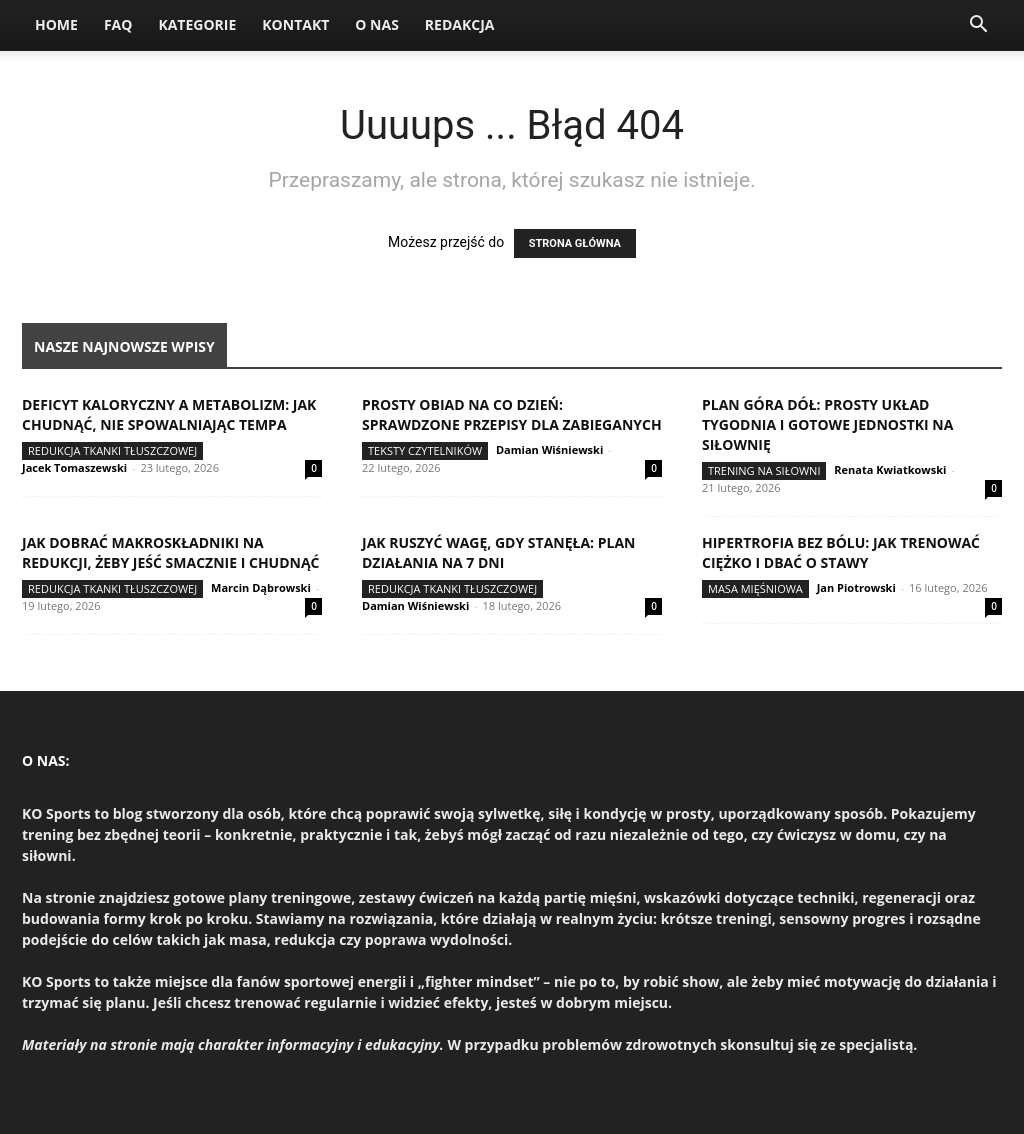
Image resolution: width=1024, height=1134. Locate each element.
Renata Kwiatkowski (890, 469)
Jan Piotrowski (856, 587)
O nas (377, 24)
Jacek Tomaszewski (74, 467)
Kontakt (295, 24)
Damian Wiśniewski (549, 449)
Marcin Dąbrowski (261, 587)
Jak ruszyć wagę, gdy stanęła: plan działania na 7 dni (498, 552)
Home (56, 24)
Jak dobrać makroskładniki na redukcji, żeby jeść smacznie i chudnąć (171, 552)
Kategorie (197, 24)
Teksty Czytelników (425, 450)
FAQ (118, 24)
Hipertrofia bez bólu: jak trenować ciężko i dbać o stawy (841, 552)
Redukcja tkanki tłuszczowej (112, 450)
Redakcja (460, 24)
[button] (978, 26)
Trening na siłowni (764, 470)
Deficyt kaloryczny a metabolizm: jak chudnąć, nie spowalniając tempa (169, 414)
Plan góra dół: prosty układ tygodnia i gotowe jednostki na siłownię (827, 424)
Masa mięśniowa (755, 588)
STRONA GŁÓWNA (575, 243)
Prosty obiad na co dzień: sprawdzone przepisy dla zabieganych (512, 414)
